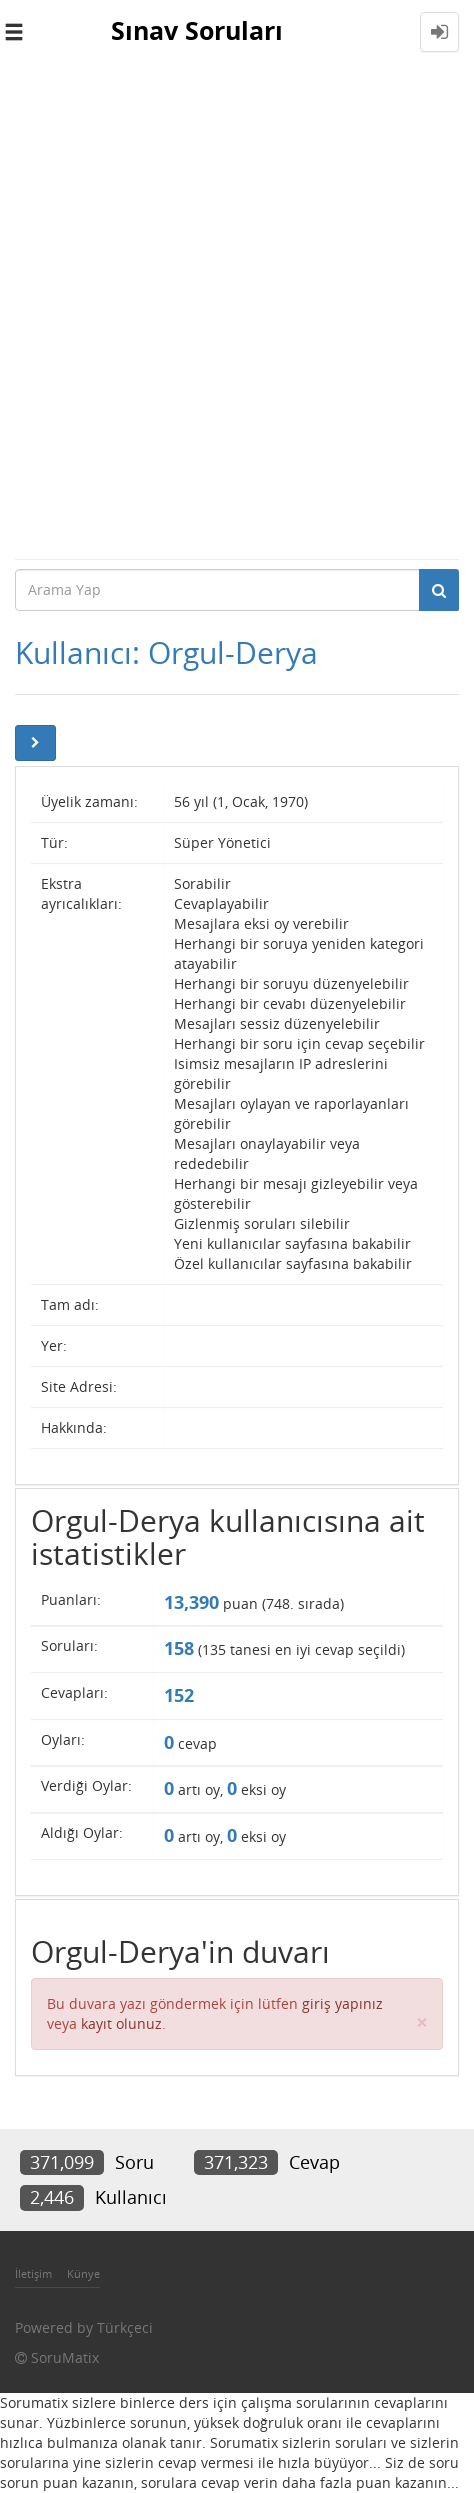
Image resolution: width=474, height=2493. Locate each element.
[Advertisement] (237, 311)
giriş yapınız (342, 2003)
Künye (83, 2273)
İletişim (33, 2273)
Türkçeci (125, 2327)
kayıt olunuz (121, 2023)
